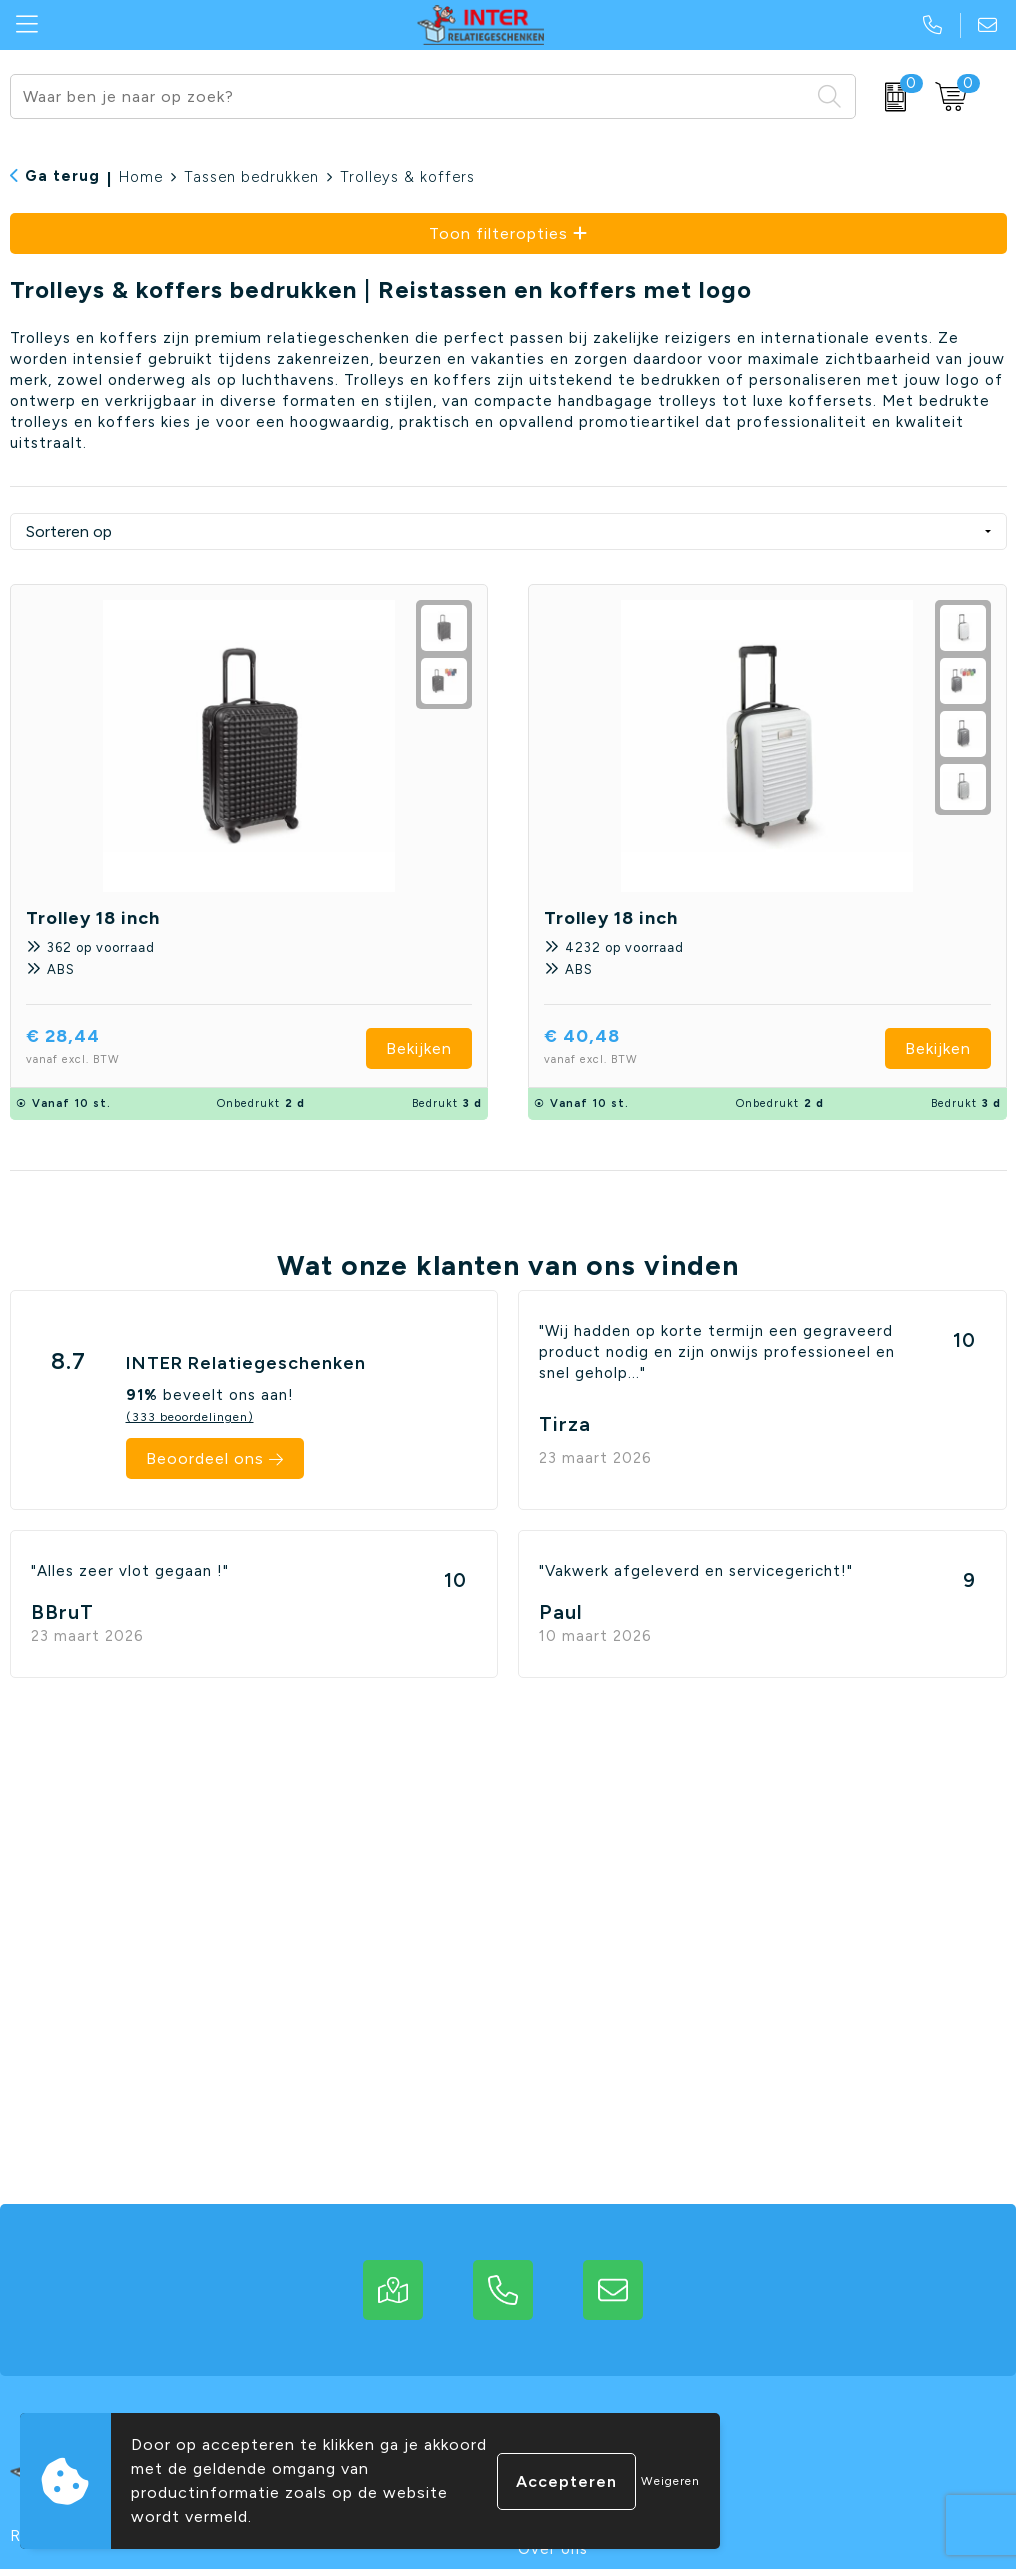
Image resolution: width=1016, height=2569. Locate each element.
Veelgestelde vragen (599, 2518)
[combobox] (410, 96)
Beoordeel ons (205, 1458)
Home (141, 177)
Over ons (553, 2549)
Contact (550, 2486)
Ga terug (62, 176)
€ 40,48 (629, 1048)
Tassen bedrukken (251, 177)
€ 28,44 (110, 1048)
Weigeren (670, 2481)
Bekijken (419, 1048)
